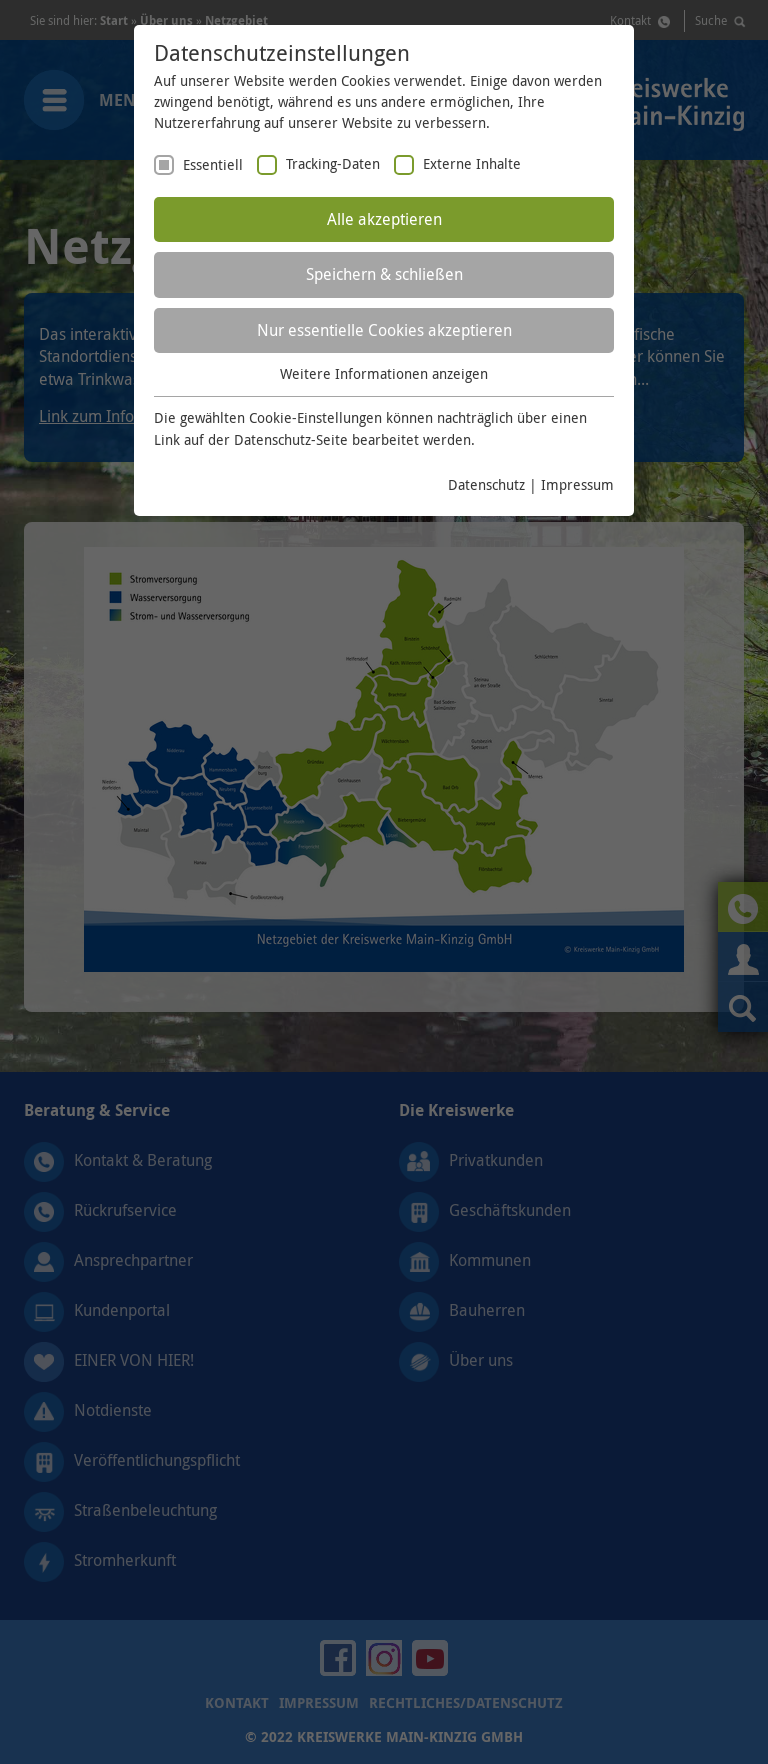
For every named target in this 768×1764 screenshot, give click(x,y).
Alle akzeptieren (384, 219)
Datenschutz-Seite (291, 439)
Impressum (577, 484)
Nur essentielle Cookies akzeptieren (384, 330)
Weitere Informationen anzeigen (384, 373)
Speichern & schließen (384, 274)
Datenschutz (486, 484)
